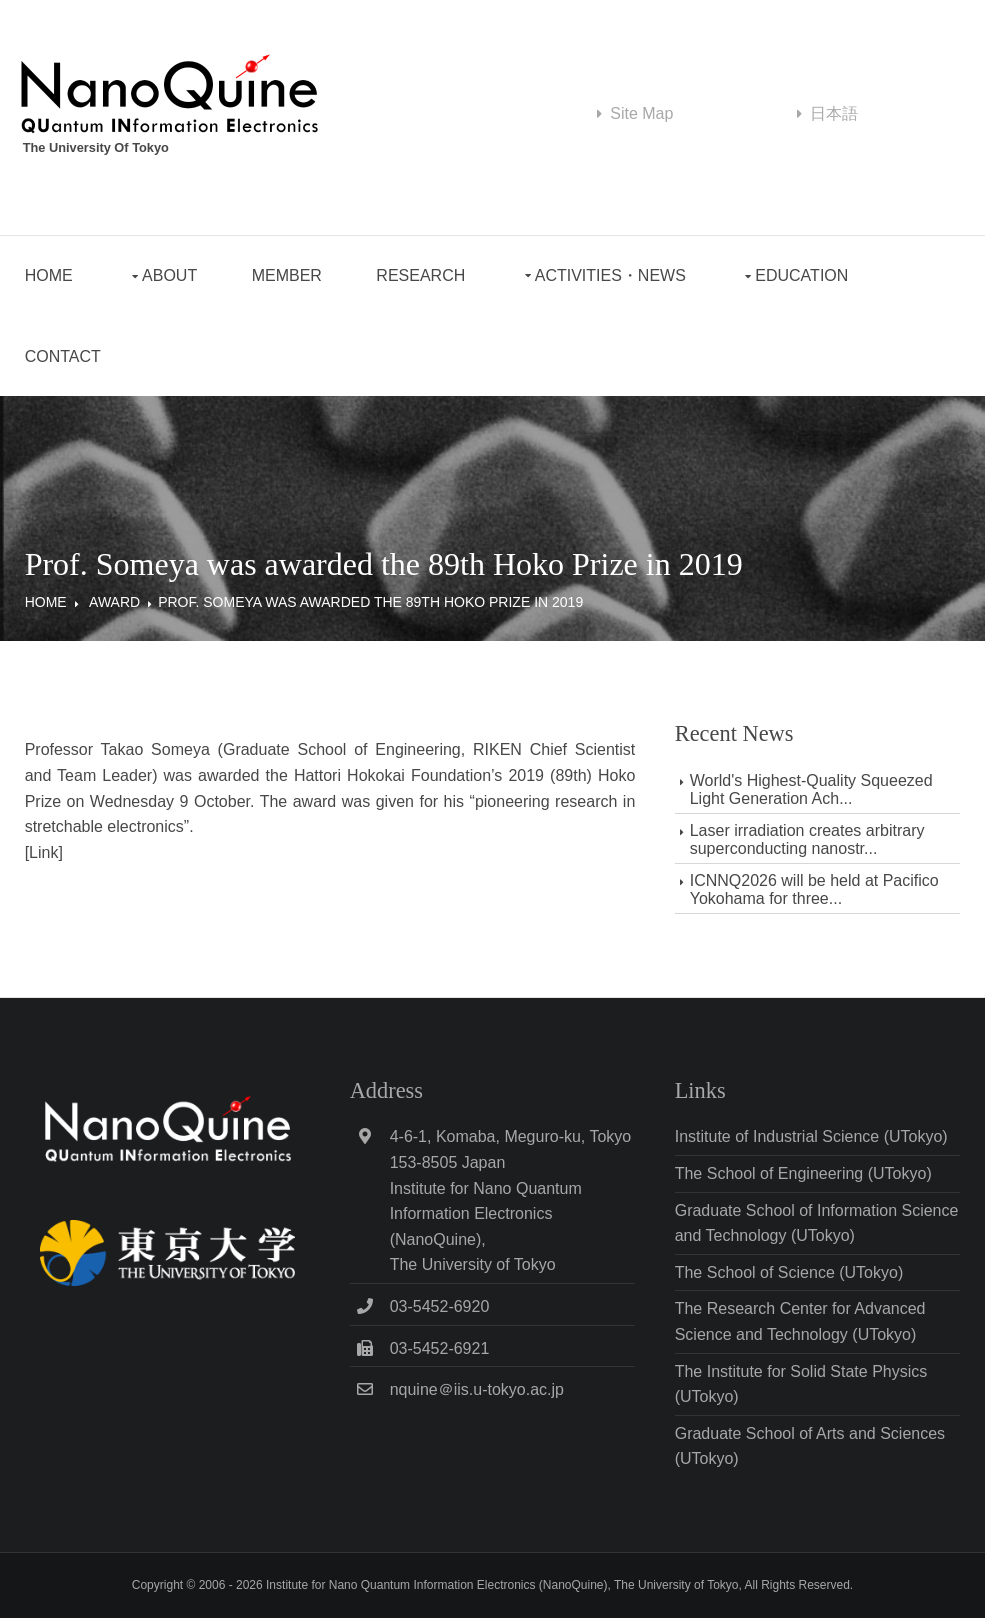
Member (287, 275)
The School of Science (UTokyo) (789, 1272)
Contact (63, 356)
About (169, 275)
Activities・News (610, 275)
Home (49, 275)
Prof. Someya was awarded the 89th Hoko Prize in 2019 (370, 602)
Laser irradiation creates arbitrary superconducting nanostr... (807, 839)
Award (114, 602)
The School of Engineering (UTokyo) (803, 1173)
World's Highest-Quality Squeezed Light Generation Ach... (811, 789)
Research (420, 275)
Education (801, 275)
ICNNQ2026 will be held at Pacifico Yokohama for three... (814, 889)
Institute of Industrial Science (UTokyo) (811, 1136)
